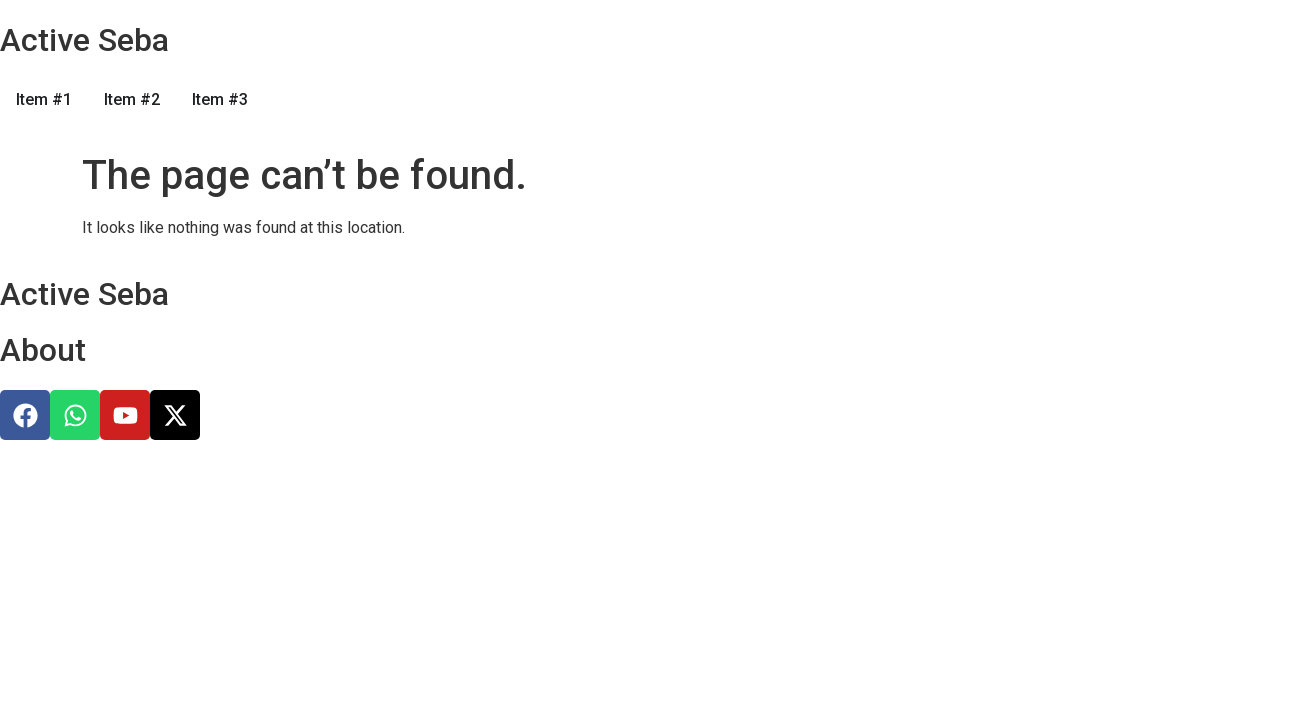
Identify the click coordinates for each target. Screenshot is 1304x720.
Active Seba (84, 40)
